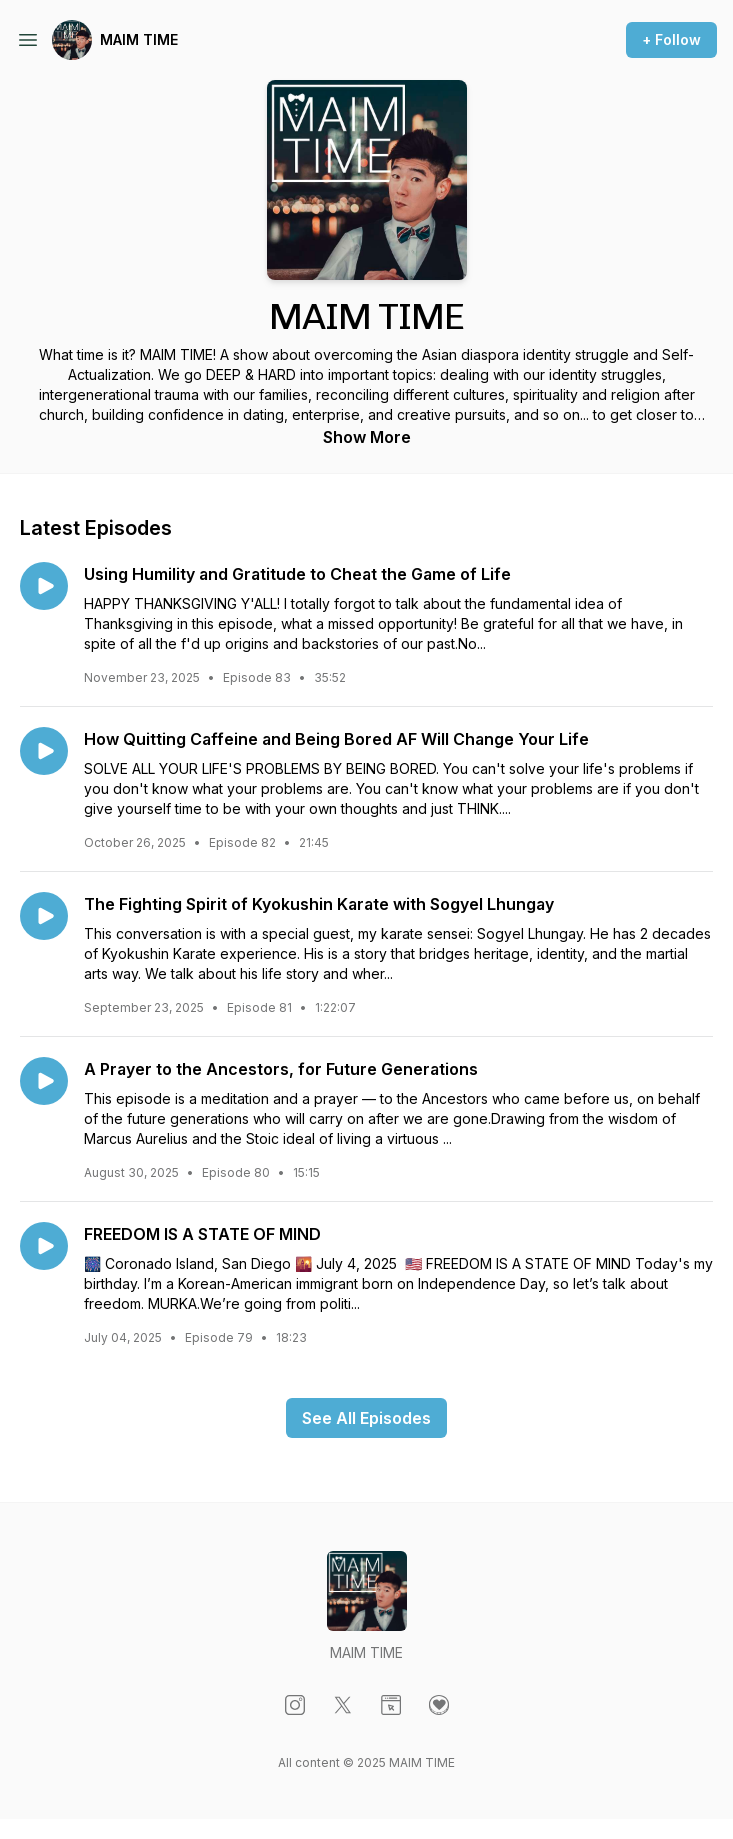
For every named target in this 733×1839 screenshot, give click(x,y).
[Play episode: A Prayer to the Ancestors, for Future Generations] (44, 1081)
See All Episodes (366, 1418)
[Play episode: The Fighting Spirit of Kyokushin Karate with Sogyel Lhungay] (44, 916)
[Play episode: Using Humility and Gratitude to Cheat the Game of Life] (44, 586)
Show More (367, 437)
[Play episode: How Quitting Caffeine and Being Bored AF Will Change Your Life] (44, 751)
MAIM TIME (139, 39)
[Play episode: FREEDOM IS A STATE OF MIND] (44, 1246)
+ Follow (671, 39)
